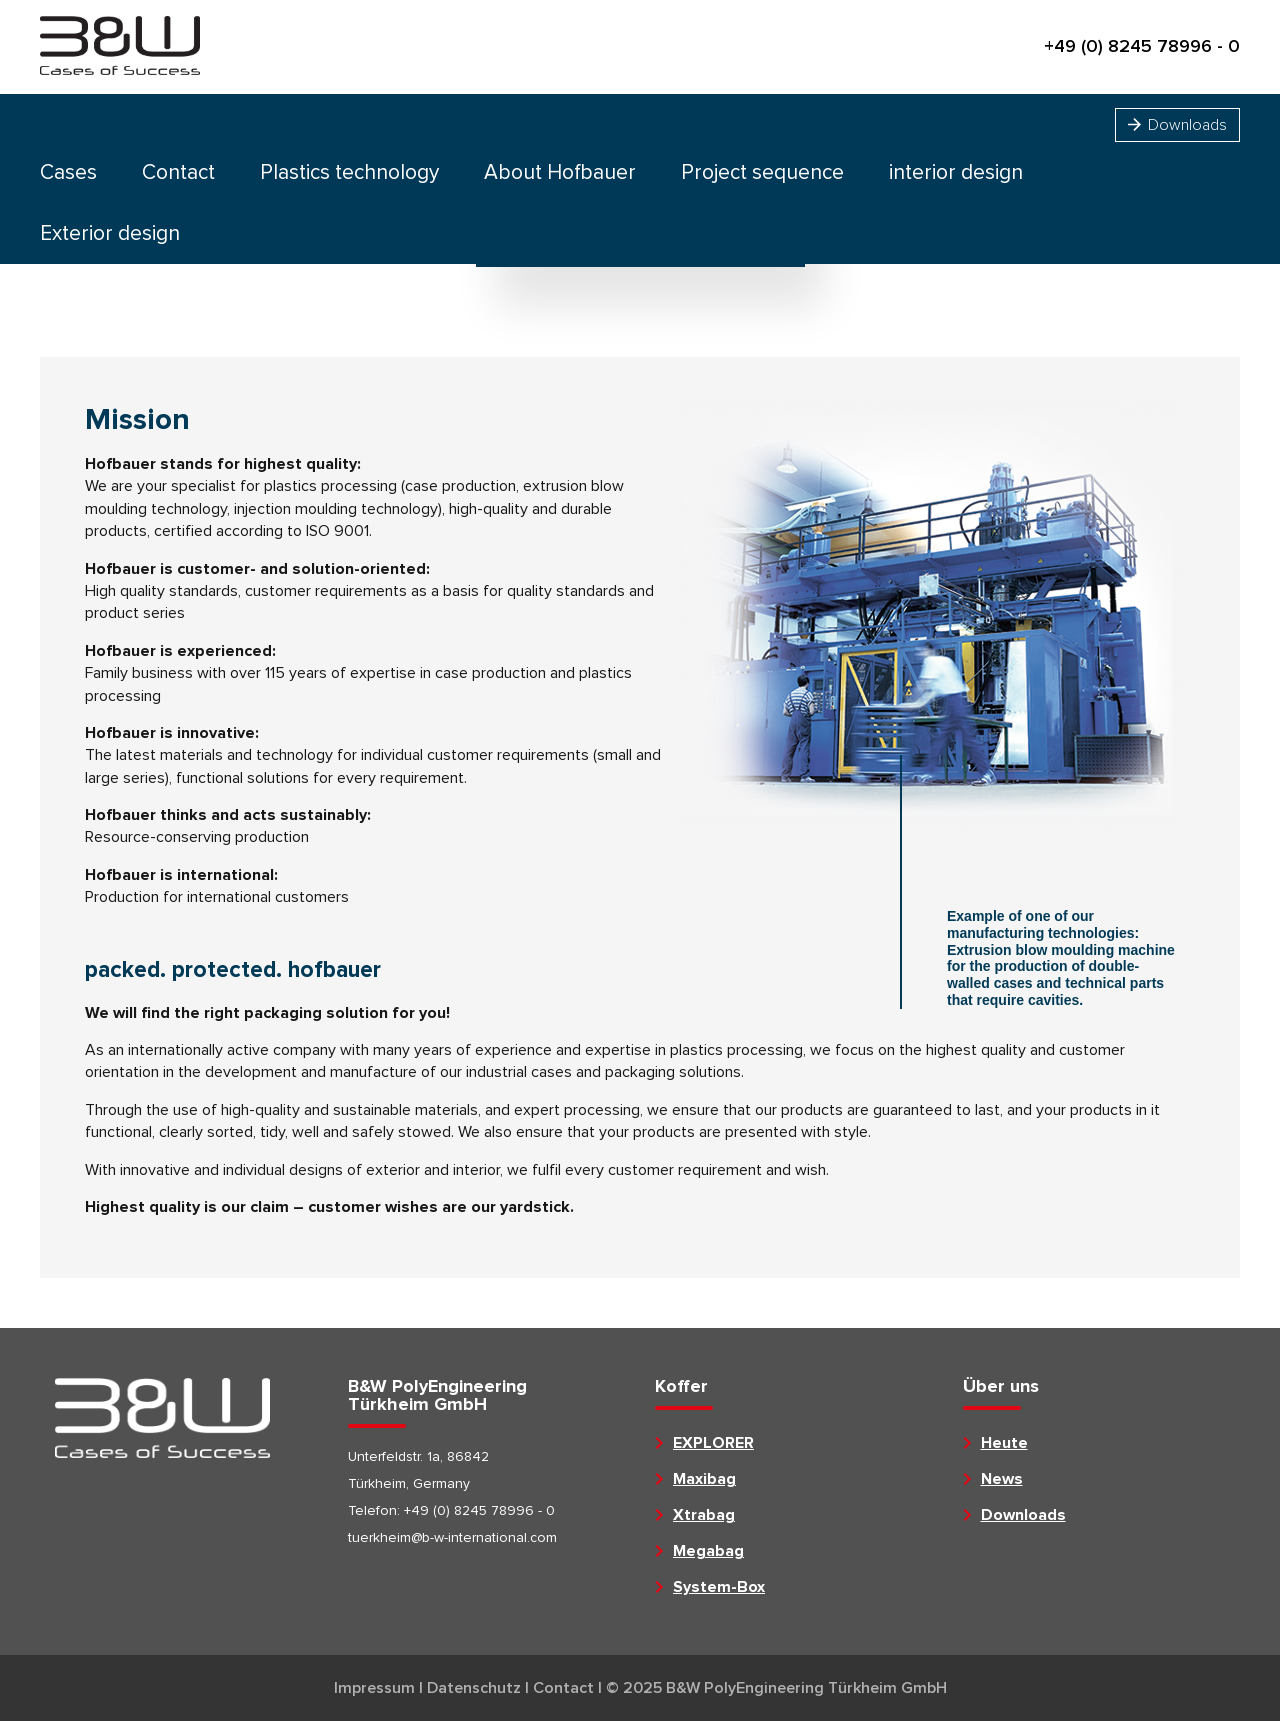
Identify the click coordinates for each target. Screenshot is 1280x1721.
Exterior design (110, 233)
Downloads (1177, 125)
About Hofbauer (560, 172)
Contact (178, 172)
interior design (956, 172)
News (1002, 1479)
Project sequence (762, 172)
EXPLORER (713, 1443)
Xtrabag (704, 1515)
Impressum (374, 1688)
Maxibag (704, 1479)
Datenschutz (474, 1688)
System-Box (719, 1587)
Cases (68, 172)
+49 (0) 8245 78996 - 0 (1142, 47)
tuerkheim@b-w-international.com (452, 1537)
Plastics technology (349, 172)
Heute (1004, 1443)
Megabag (708, 1551)
